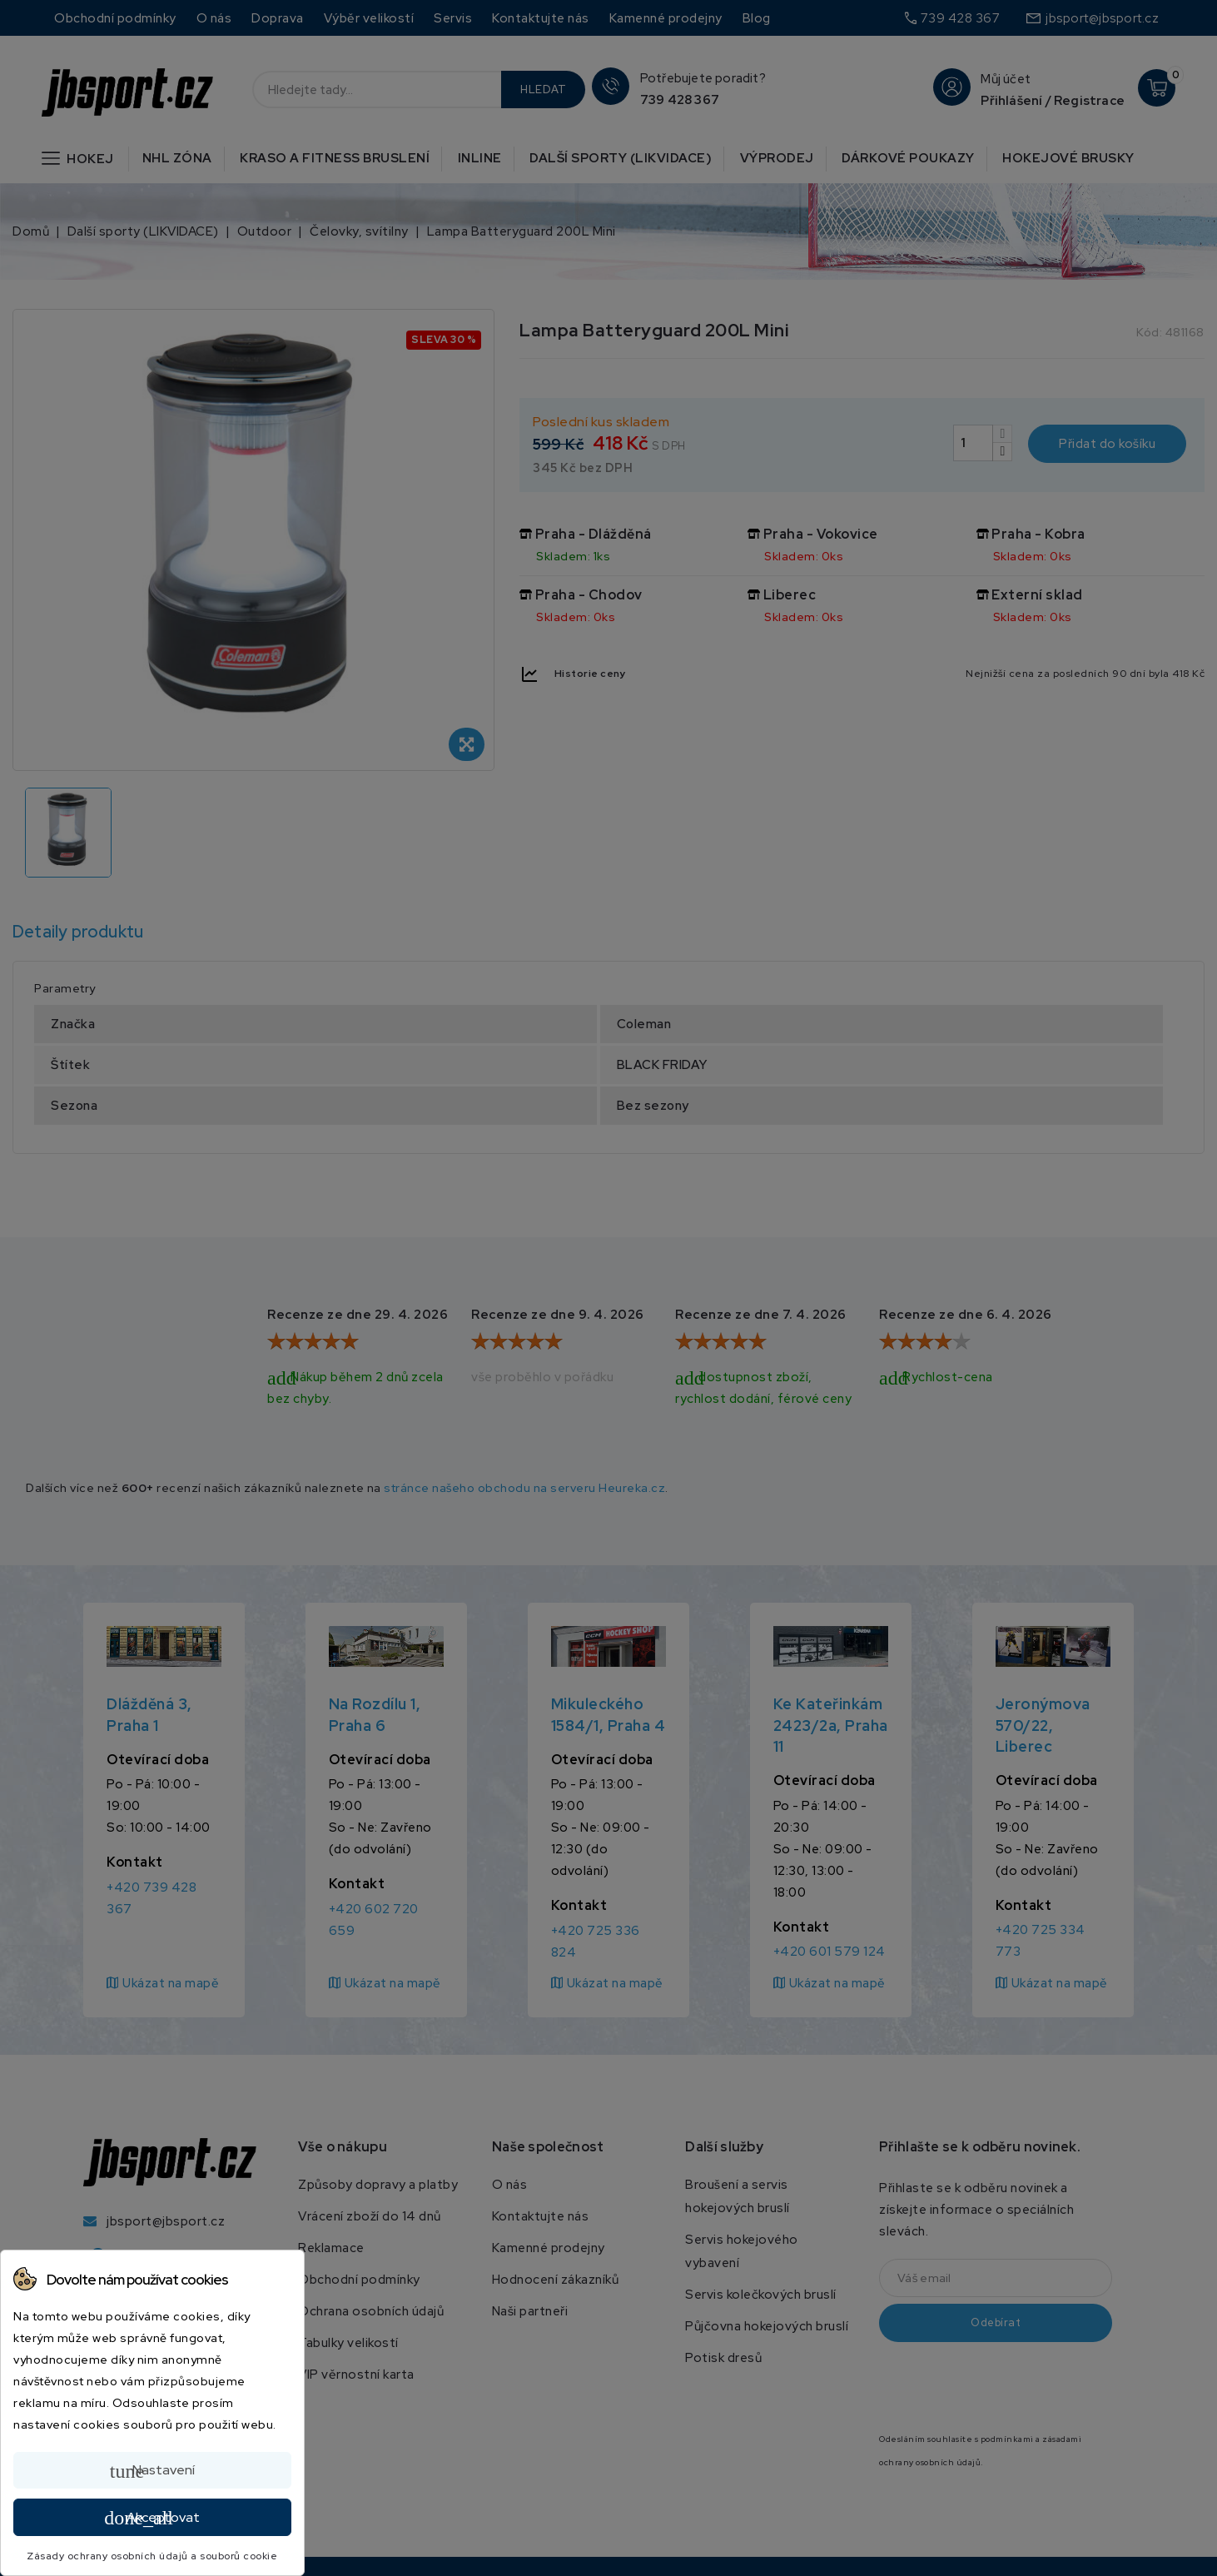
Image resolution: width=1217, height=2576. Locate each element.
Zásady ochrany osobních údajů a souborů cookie (152, 2556)
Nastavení (152, 2471)
